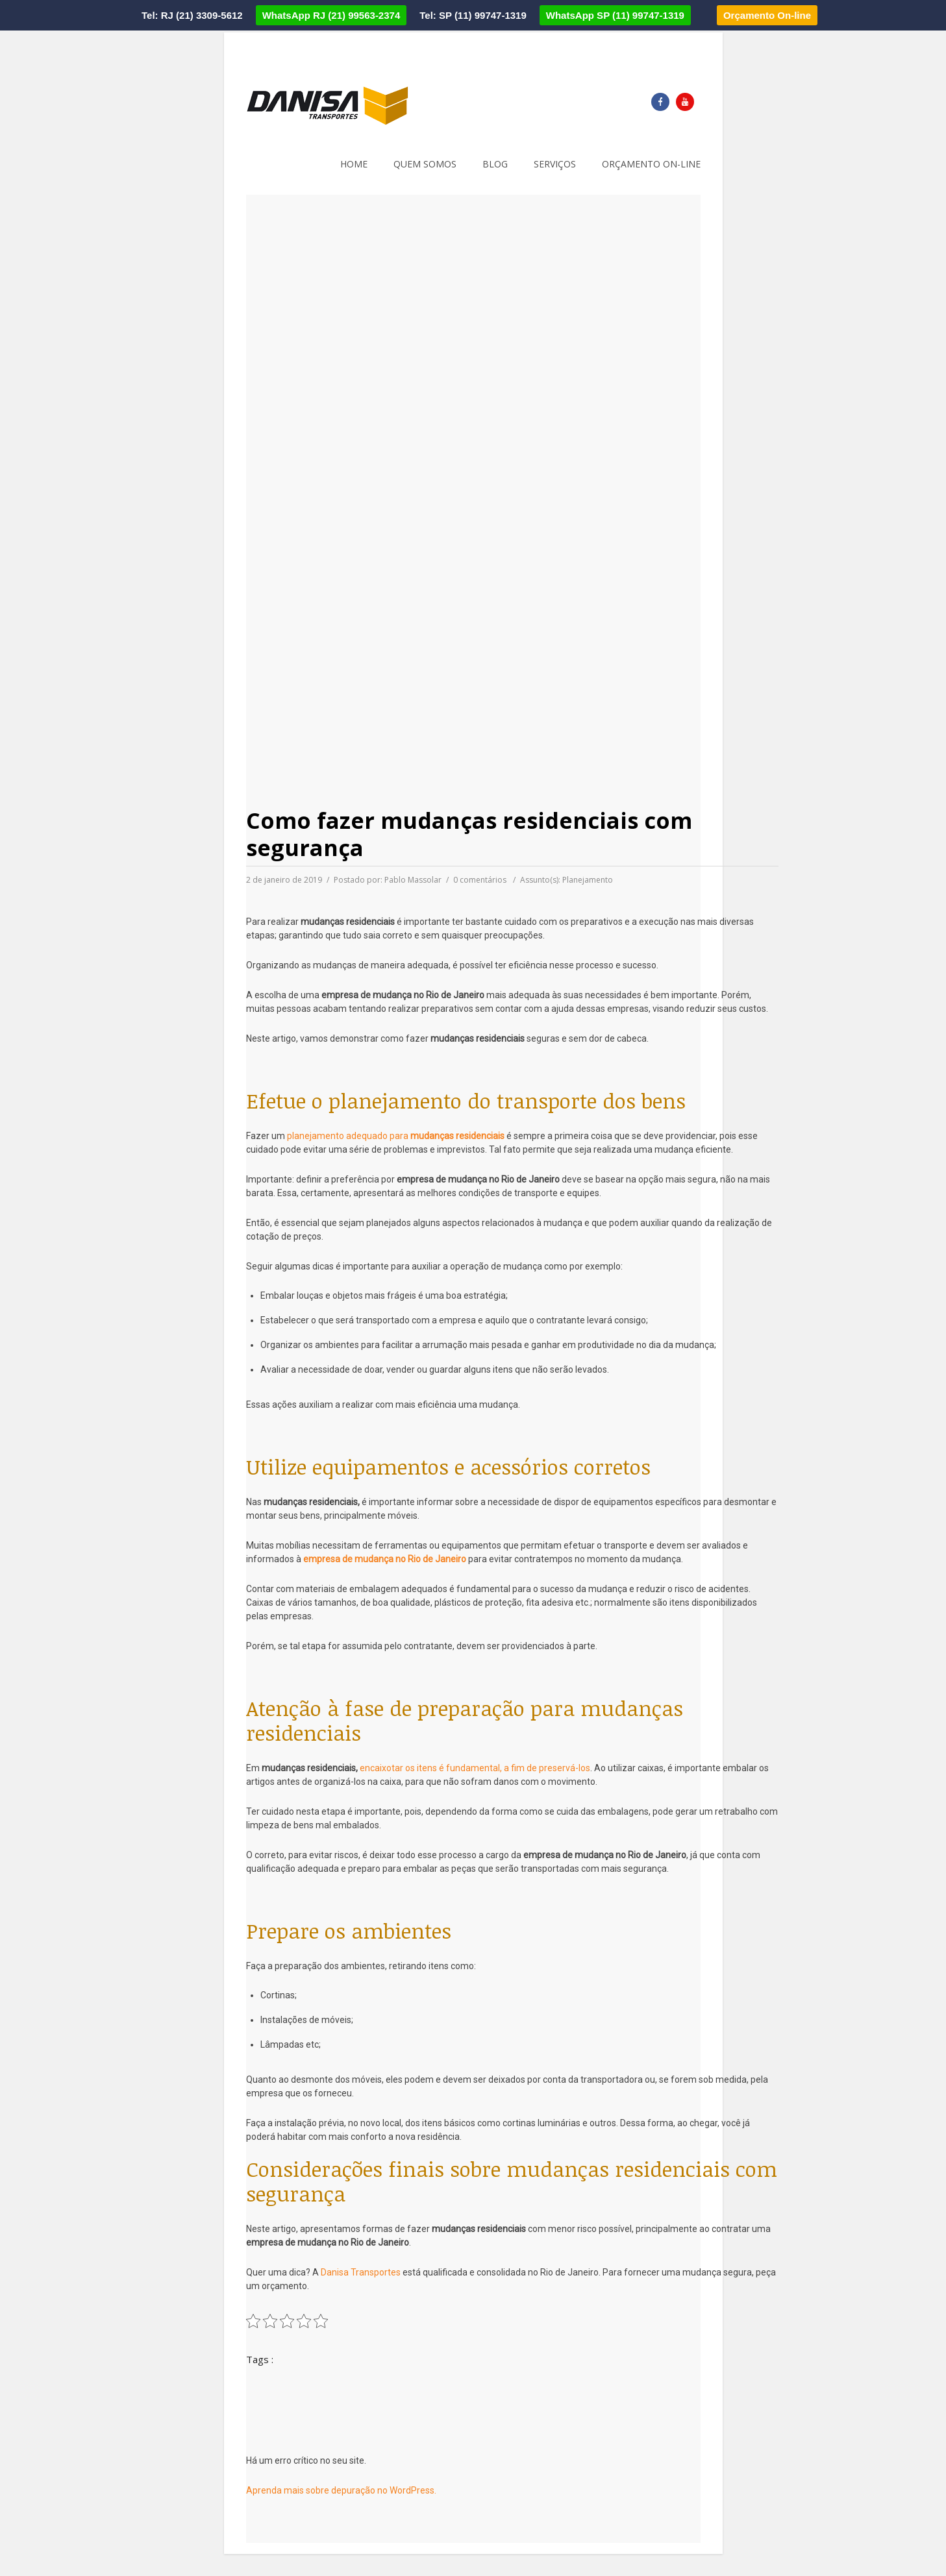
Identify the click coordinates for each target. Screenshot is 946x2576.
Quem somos (424, 164)
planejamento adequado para (395, 1136)
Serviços (555, 164)
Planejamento (587, 879)
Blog (495, 164)
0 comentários (479, 879)
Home (353, 164)
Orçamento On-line (767, 15)
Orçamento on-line (651, 164)
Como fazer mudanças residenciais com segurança (469, 834)
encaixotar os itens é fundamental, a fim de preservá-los (475, 1768)
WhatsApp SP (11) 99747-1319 (615, 15)
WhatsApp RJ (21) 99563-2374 (331, 15)
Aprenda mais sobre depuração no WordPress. (341, 2490)
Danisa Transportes (361, 2272)
